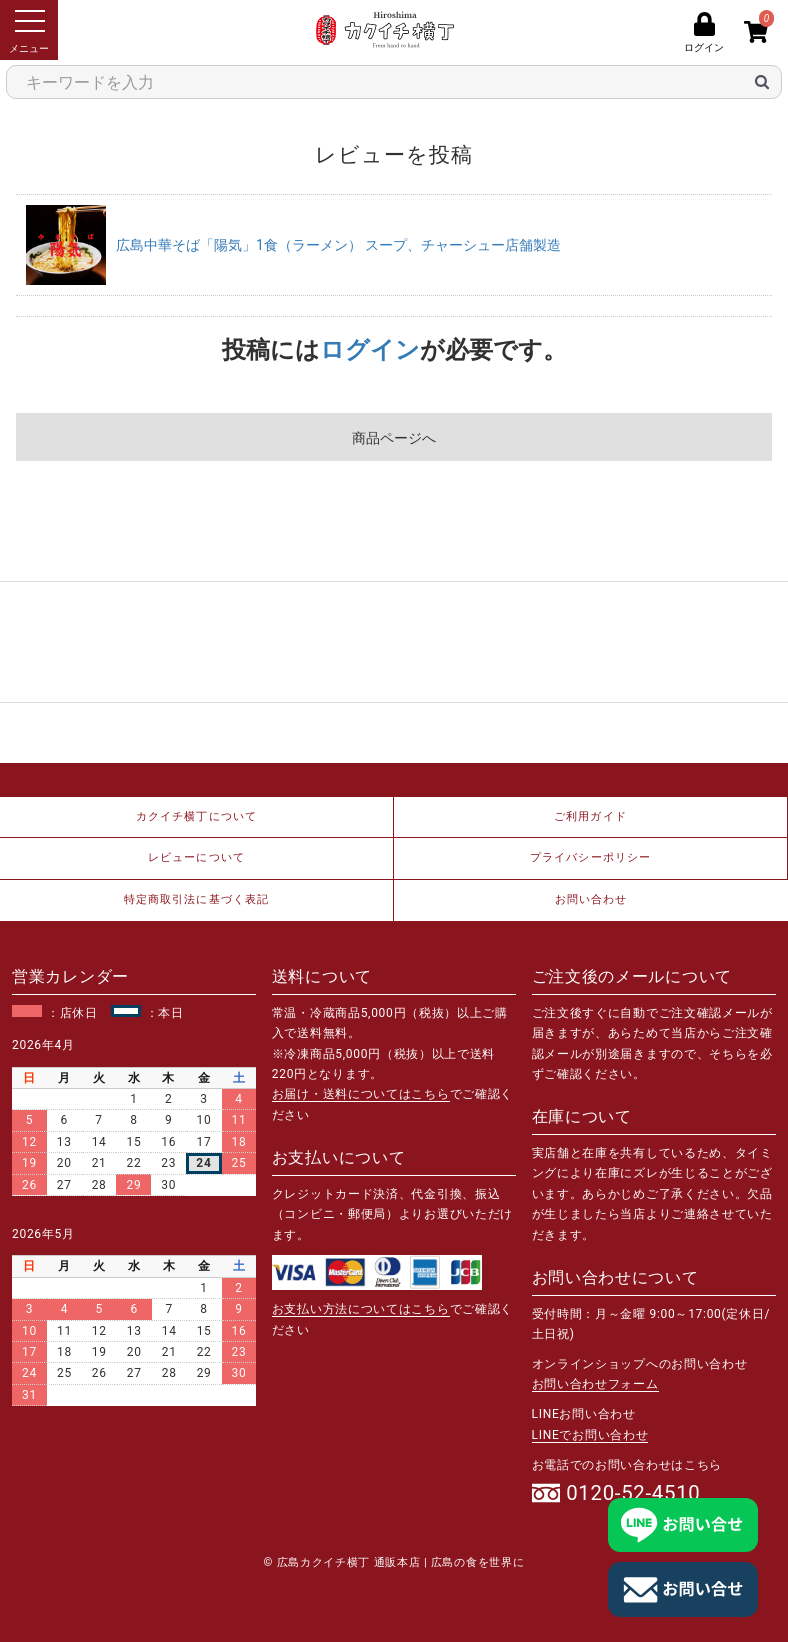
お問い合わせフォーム (595, 1384)
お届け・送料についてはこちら (361, 1094)
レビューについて (196, 857)
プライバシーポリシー (590, 857)
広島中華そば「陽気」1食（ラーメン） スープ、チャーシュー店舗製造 (338, 245)
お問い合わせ (591, 899)
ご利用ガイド (590, 816)
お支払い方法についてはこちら (361, 1309)
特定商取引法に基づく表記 (196, 899)
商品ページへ (394, 438)
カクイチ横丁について (196, 816)
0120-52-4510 (633, 1493)
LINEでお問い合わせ (590, 1435)
